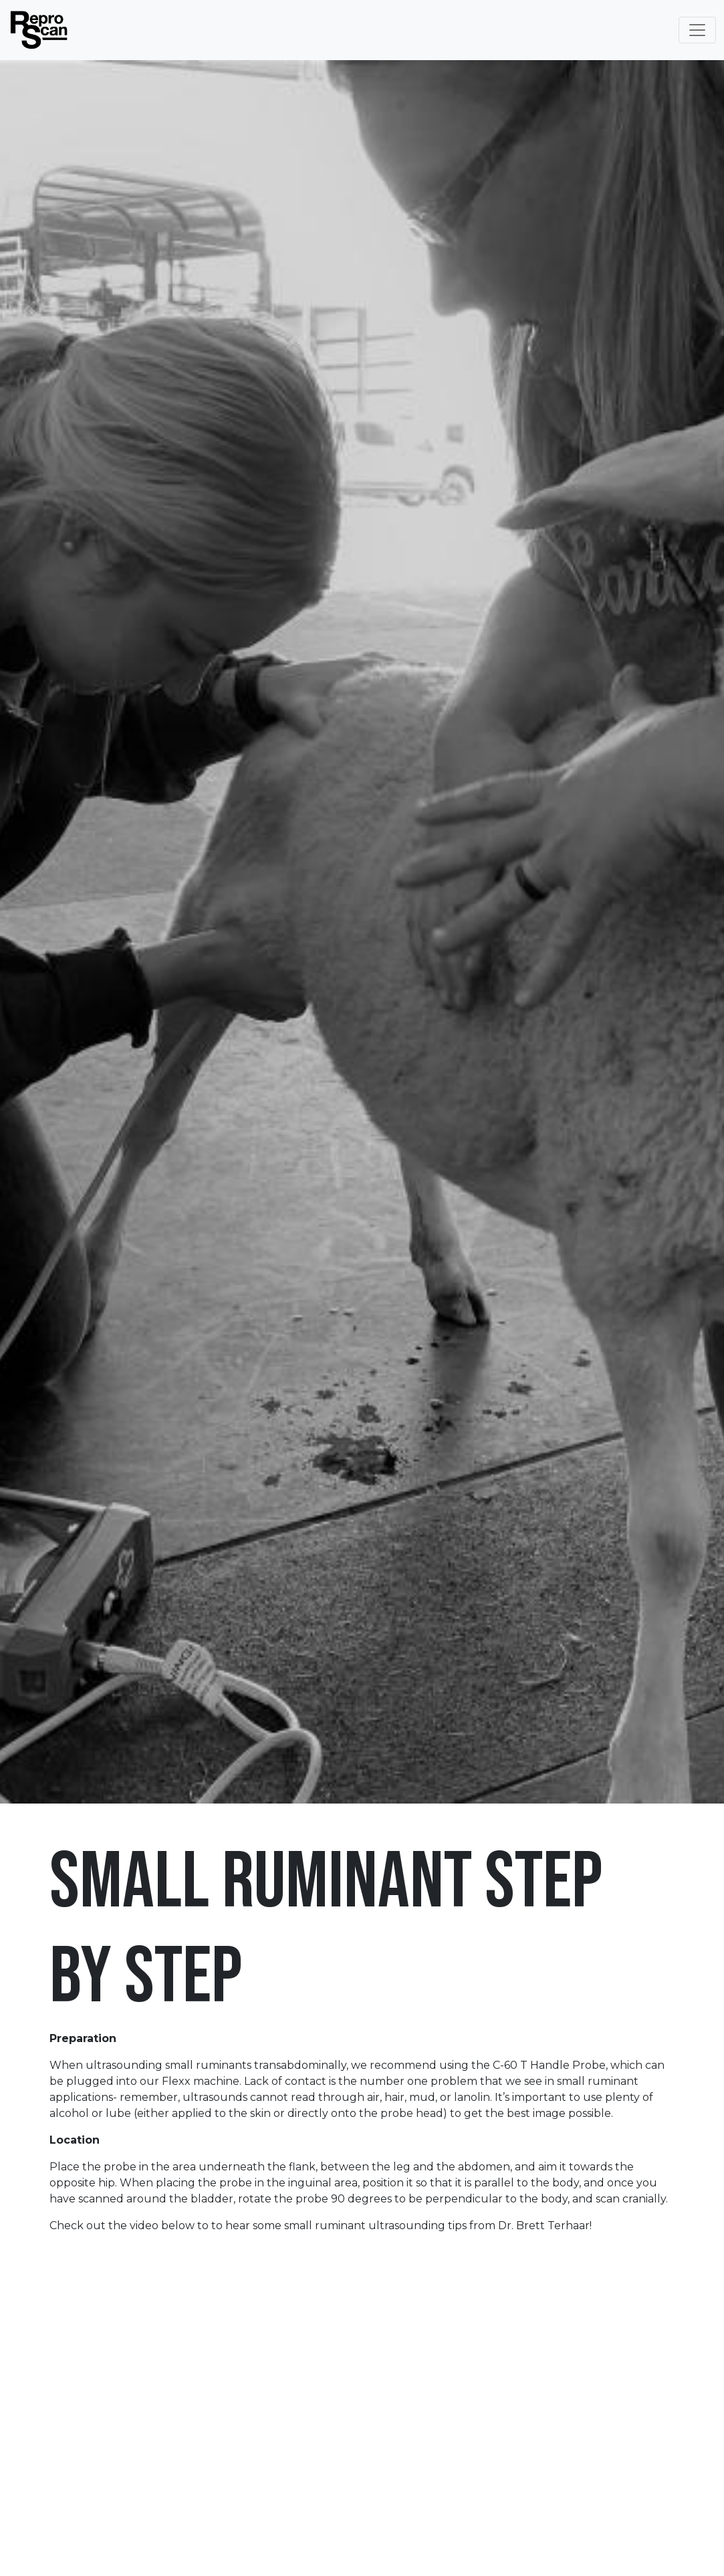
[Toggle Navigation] (697, 30)
